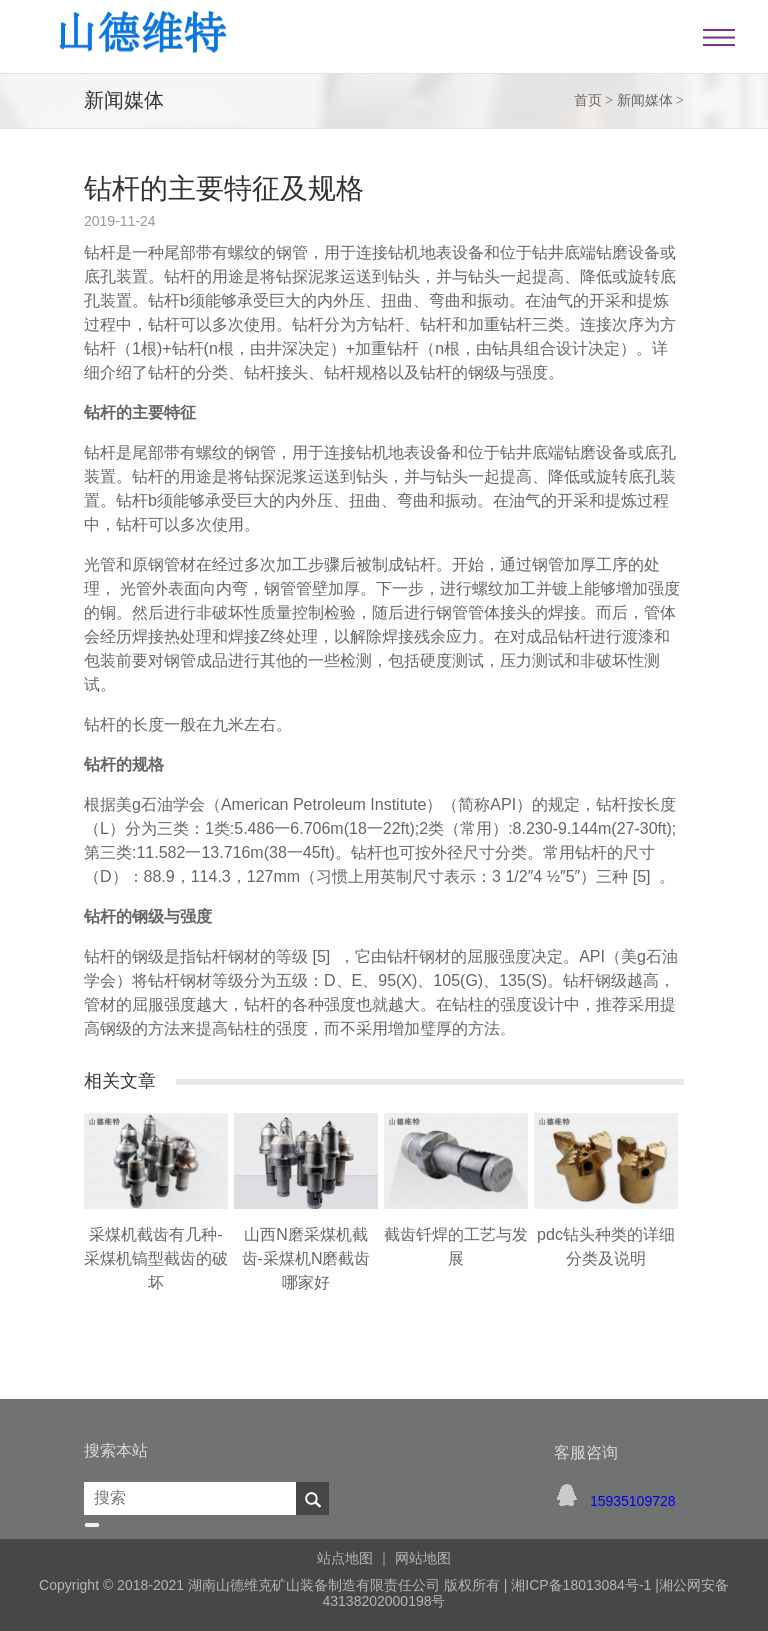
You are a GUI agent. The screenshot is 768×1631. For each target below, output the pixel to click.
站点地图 (345, 1558)
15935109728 (633, 1501)
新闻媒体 (645, 100)
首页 (588, 100)
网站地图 (423, 1558)
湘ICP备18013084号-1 (579, 1585)
